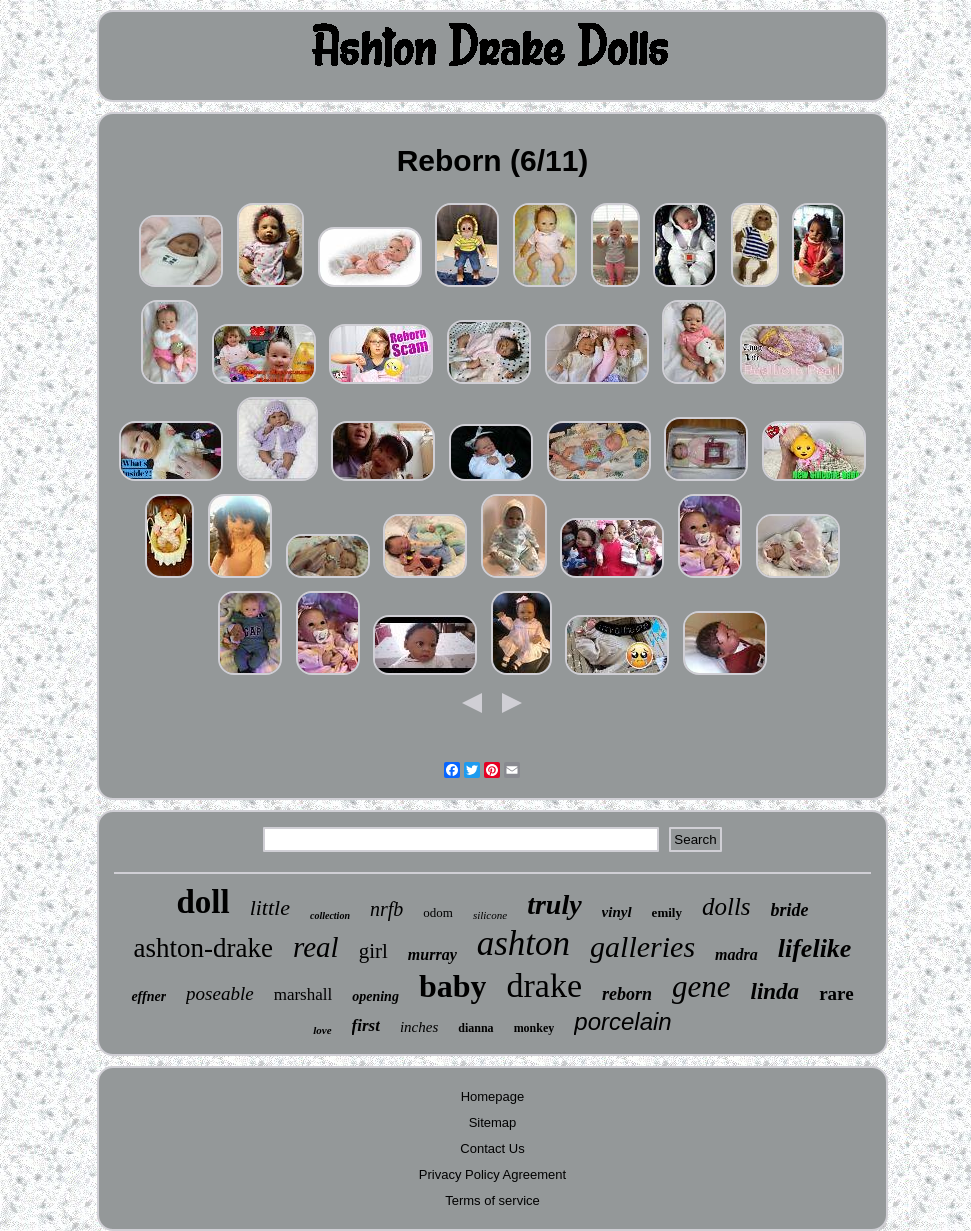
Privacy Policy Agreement (492, 1174)
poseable (220, 993)
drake (544, 985)
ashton (523, 943)
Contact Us (492, 1148)
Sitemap (493, 1122)
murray (432, 954)
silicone (490, 915)
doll (202, 902)
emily (667, 912)
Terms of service (492, 1200)
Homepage (493, 1096)
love (322, 1030)
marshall (303, 994)
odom (438, 912)
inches (419, 1027)
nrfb (386, 909)
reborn (627, 994)
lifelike (815, 948)
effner (148, 996)
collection (330, 915)
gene (701, 986)
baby (453, 986)
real (316, 947)
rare (836, 993)
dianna (475, 1028)
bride (790, 910)
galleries (642, 946)
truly (554, 904)
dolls (726, 906)
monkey (534, 1028)
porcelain (622, 1021)
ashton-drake (203, 948)
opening (375, 996)
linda (775, 991)
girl (373, 951)
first (366, 1025)
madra (736, 954)
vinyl (617, 912)
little (270, 907)
